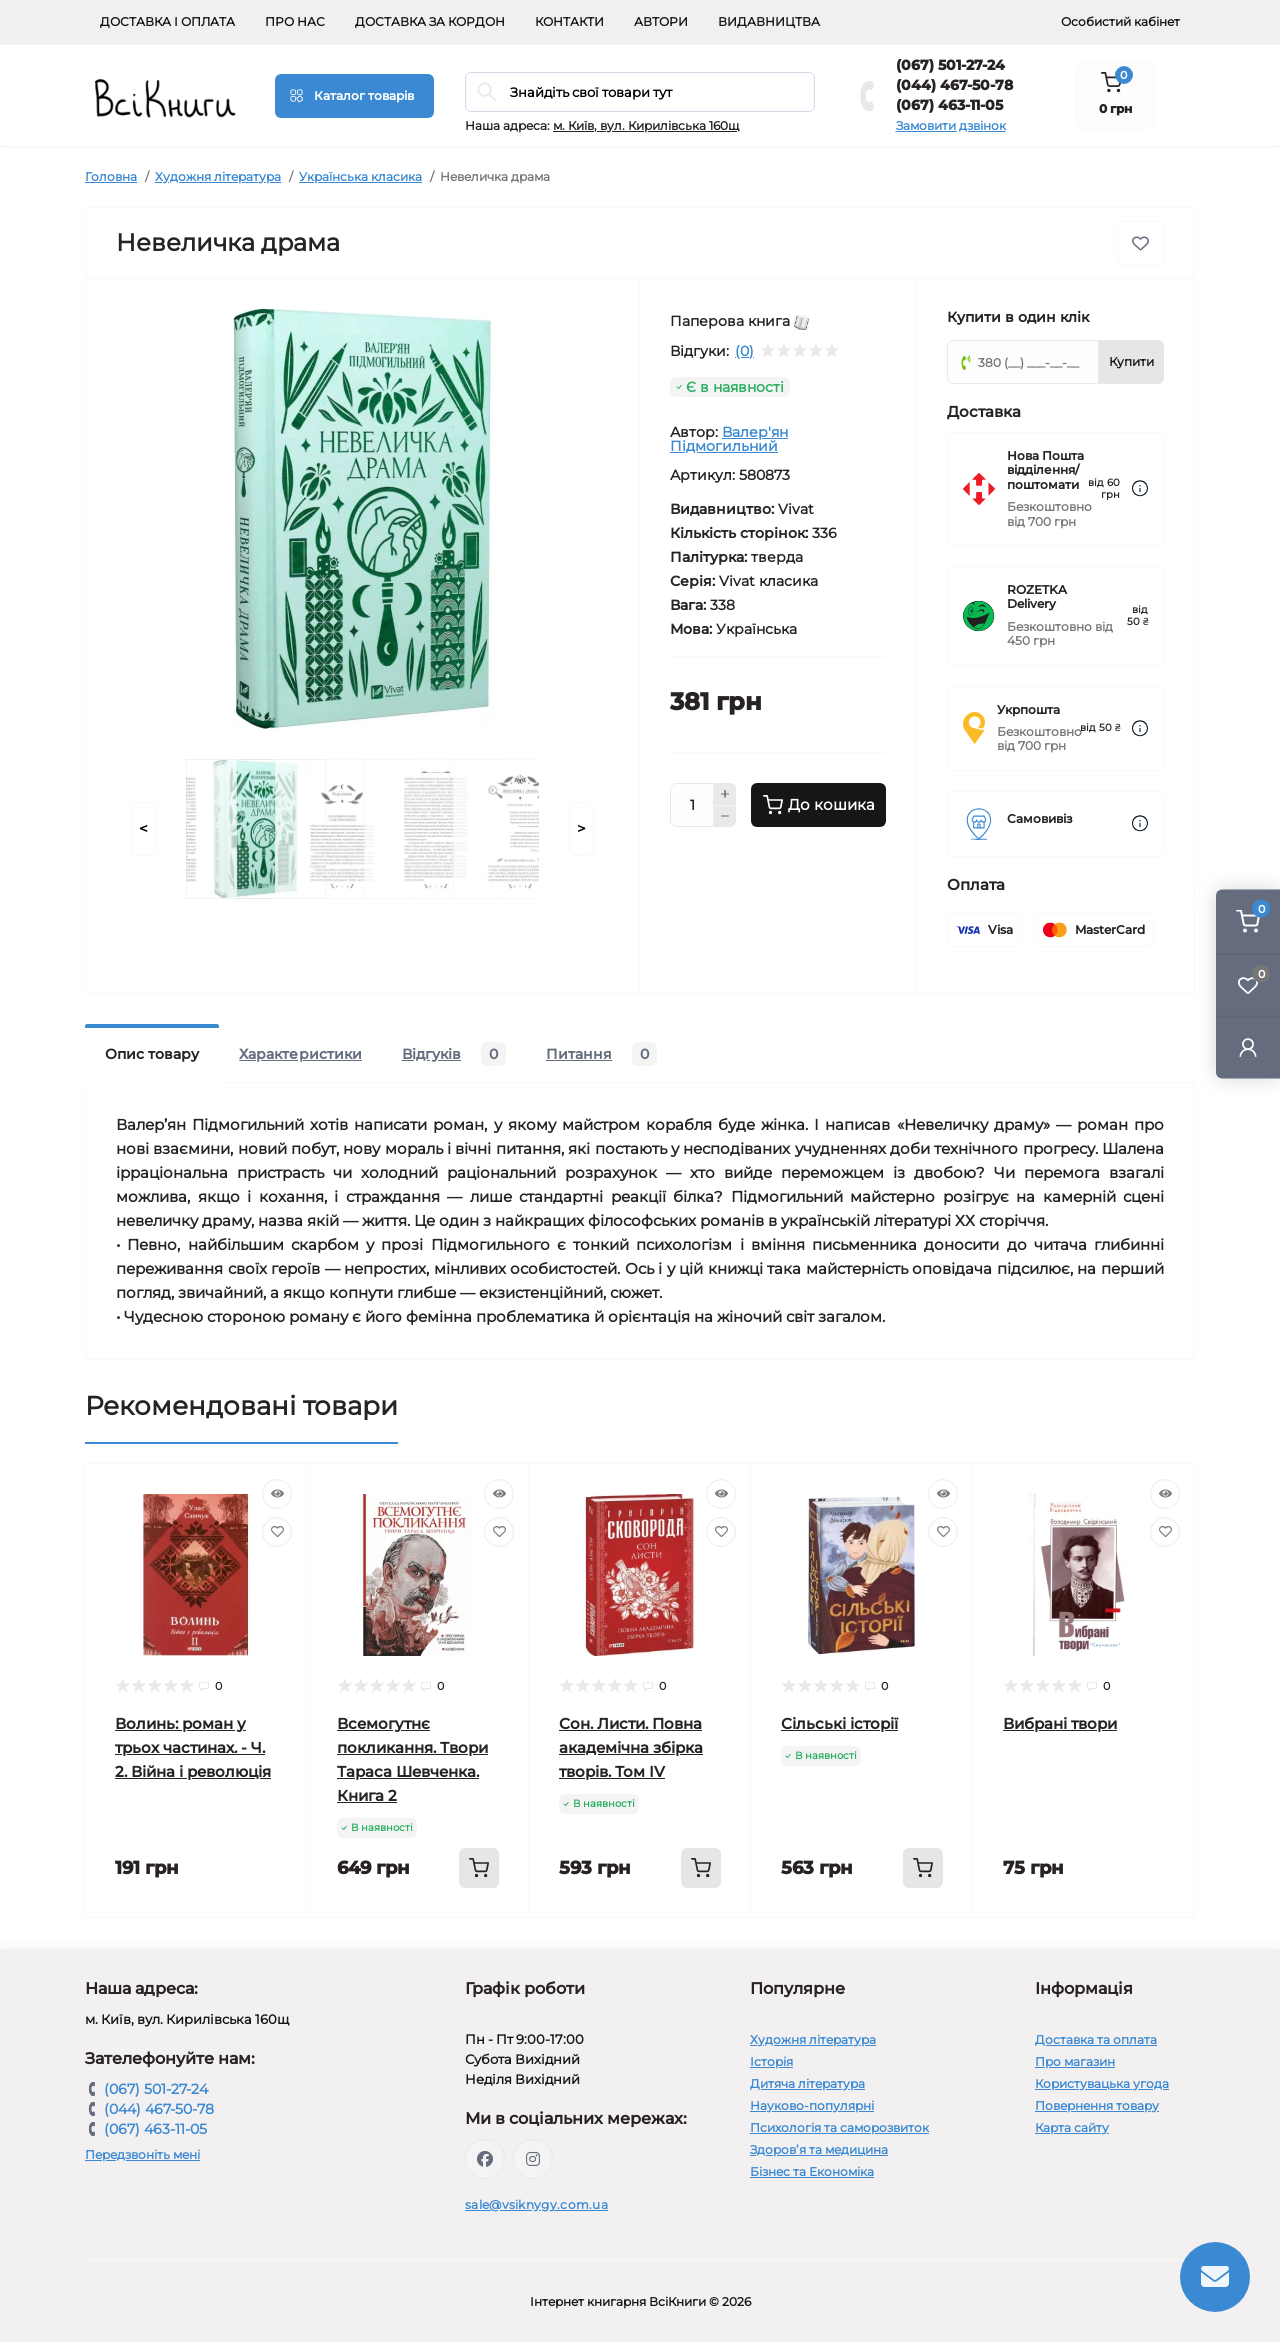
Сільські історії (839, 1723)
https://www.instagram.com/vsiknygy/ (533, 2159)
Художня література (218, 176)
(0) (744, 351)
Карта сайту (1072, 2127)
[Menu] (354, 96)
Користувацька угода (1102, 2083)
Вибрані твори (1060, 1723)
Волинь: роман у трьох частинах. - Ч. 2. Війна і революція (193, 1747)
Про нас (295, 21)
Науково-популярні (812, 2105)
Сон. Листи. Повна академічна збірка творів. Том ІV (631, 1747)
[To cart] (479, 1868)
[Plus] (725, 794)
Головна (111, 176)
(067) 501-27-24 (950, 65)
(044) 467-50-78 (954, 85)
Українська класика (360, 176)
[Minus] (725, 817)
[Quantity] (692, 805)
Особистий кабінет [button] (1120, 21)
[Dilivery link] (1140, 488)
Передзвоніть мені (142, 2154)
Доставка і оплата (167, 21)
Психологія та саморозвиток (839, 2127)
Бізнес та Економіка (812, 2171)
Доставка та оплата (1096, 2039)
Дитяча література (807, 2083)
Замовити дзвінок (951, 125)
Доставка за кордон (430, 21)
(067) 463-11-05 (949, 105)
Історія (771, 2061)
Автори (661, 21)
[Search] (487, 92)
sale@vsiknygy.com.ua (536, 2204)
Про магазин (1075, 2061)
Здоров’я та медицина (819, 2149)
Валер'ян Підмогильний (729, 439)
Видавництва (769, 21)
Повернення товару (1097, 2105)
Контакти (569, 21)
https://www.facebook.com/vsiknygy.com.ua (485, 2159)
